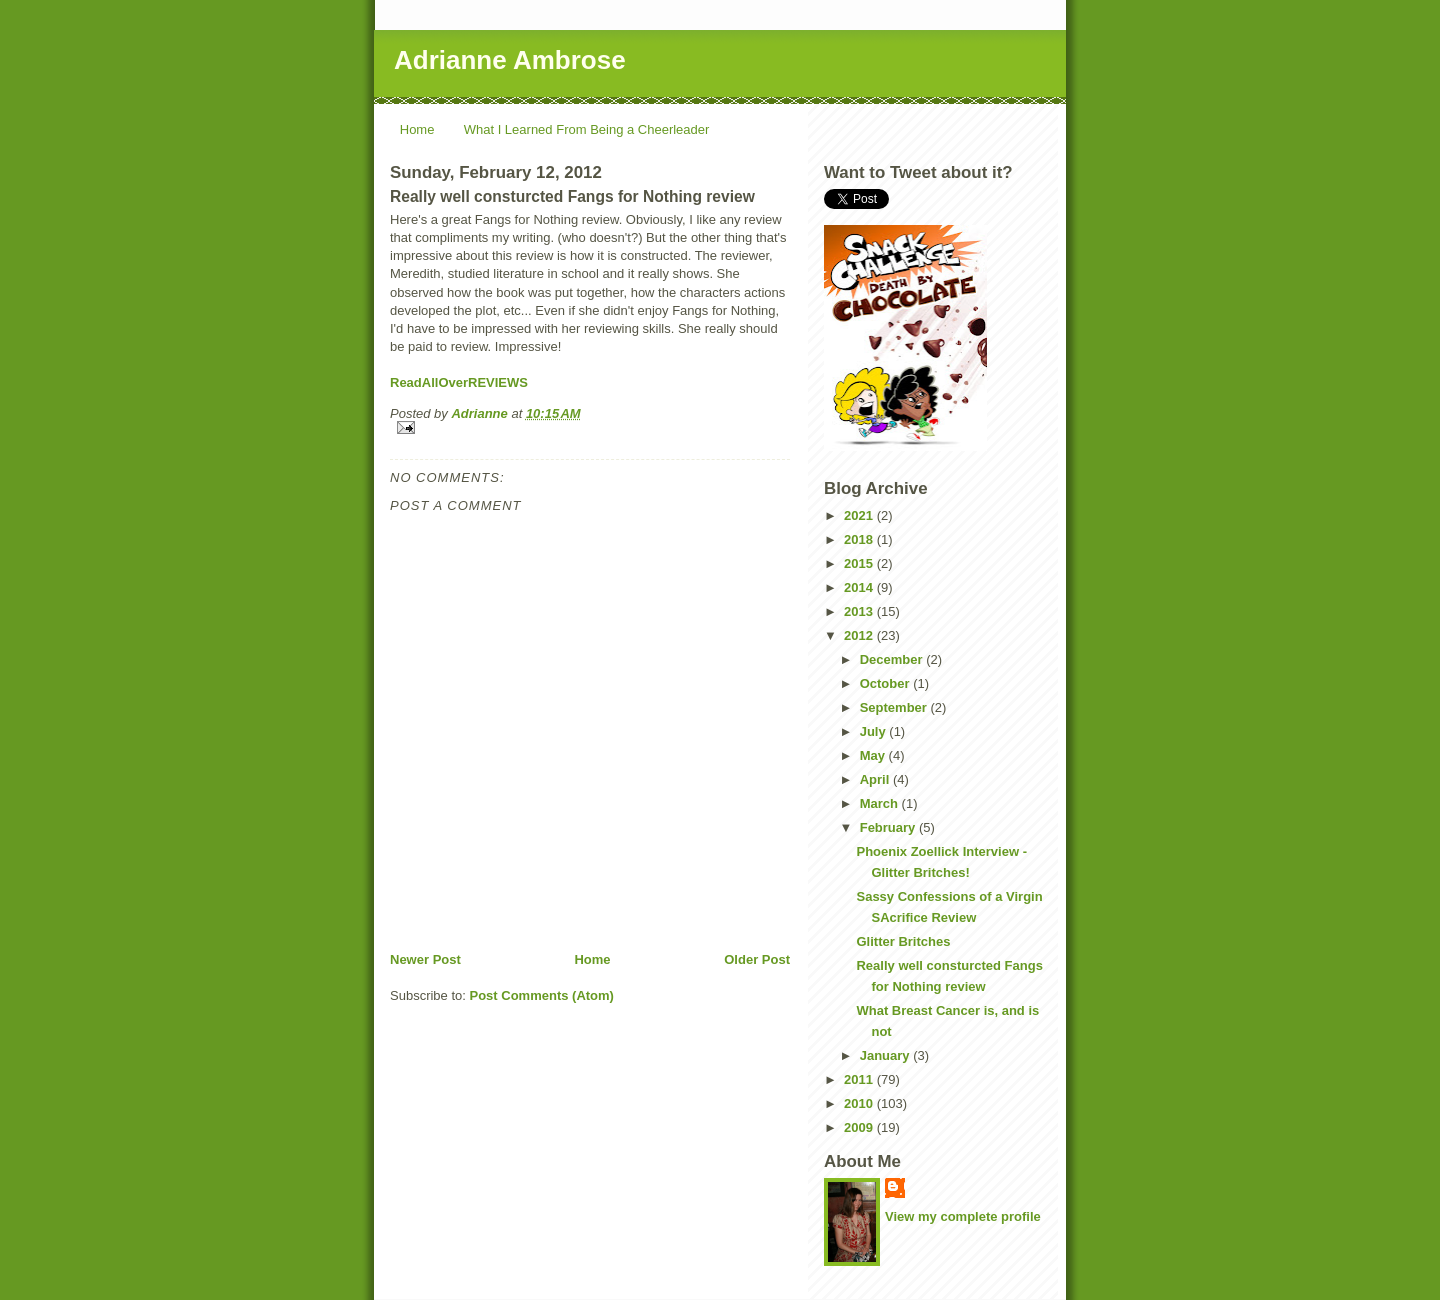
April (876, 779)
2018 (860, 539)
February (889, 827)
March (881, 803)
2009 (860, 1127)
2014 (860, 587)
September (895, 707)
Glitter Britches (903, 941)
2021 (860, 515)
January (886, 1055)
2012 (860, 635)
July (875, 731)
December (893, 659)
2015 (860, 563)
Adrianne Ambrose (510, 60)
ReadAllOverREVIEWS (459, 382)
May (874, 755)
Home (417, 129)
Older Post (757, 959)
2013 (860, 611)
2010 (860, 1103)
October (886, 683)
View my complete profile (963, 1216)
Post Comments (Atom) (542, 995)
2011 (860, 1079)
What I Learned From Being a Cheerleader (587, 129)
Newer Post (425, 959)
